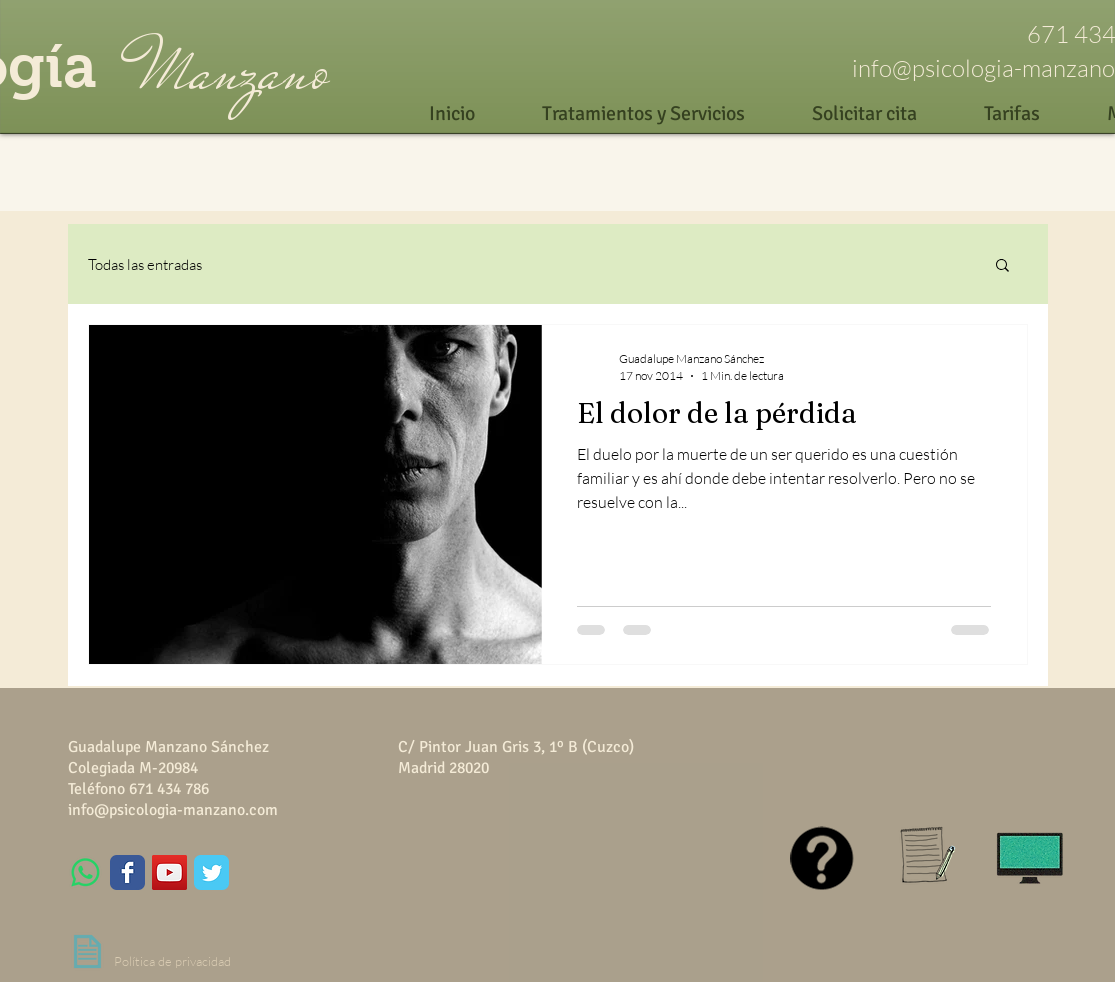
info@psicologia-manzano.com (173, 810)
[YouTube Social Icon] (169, 872)
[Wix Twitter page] (211, 872)
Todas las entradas (145, 264)
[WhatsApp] (85, 872)
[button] (1002, 266)
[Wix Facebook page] (127, 872)
